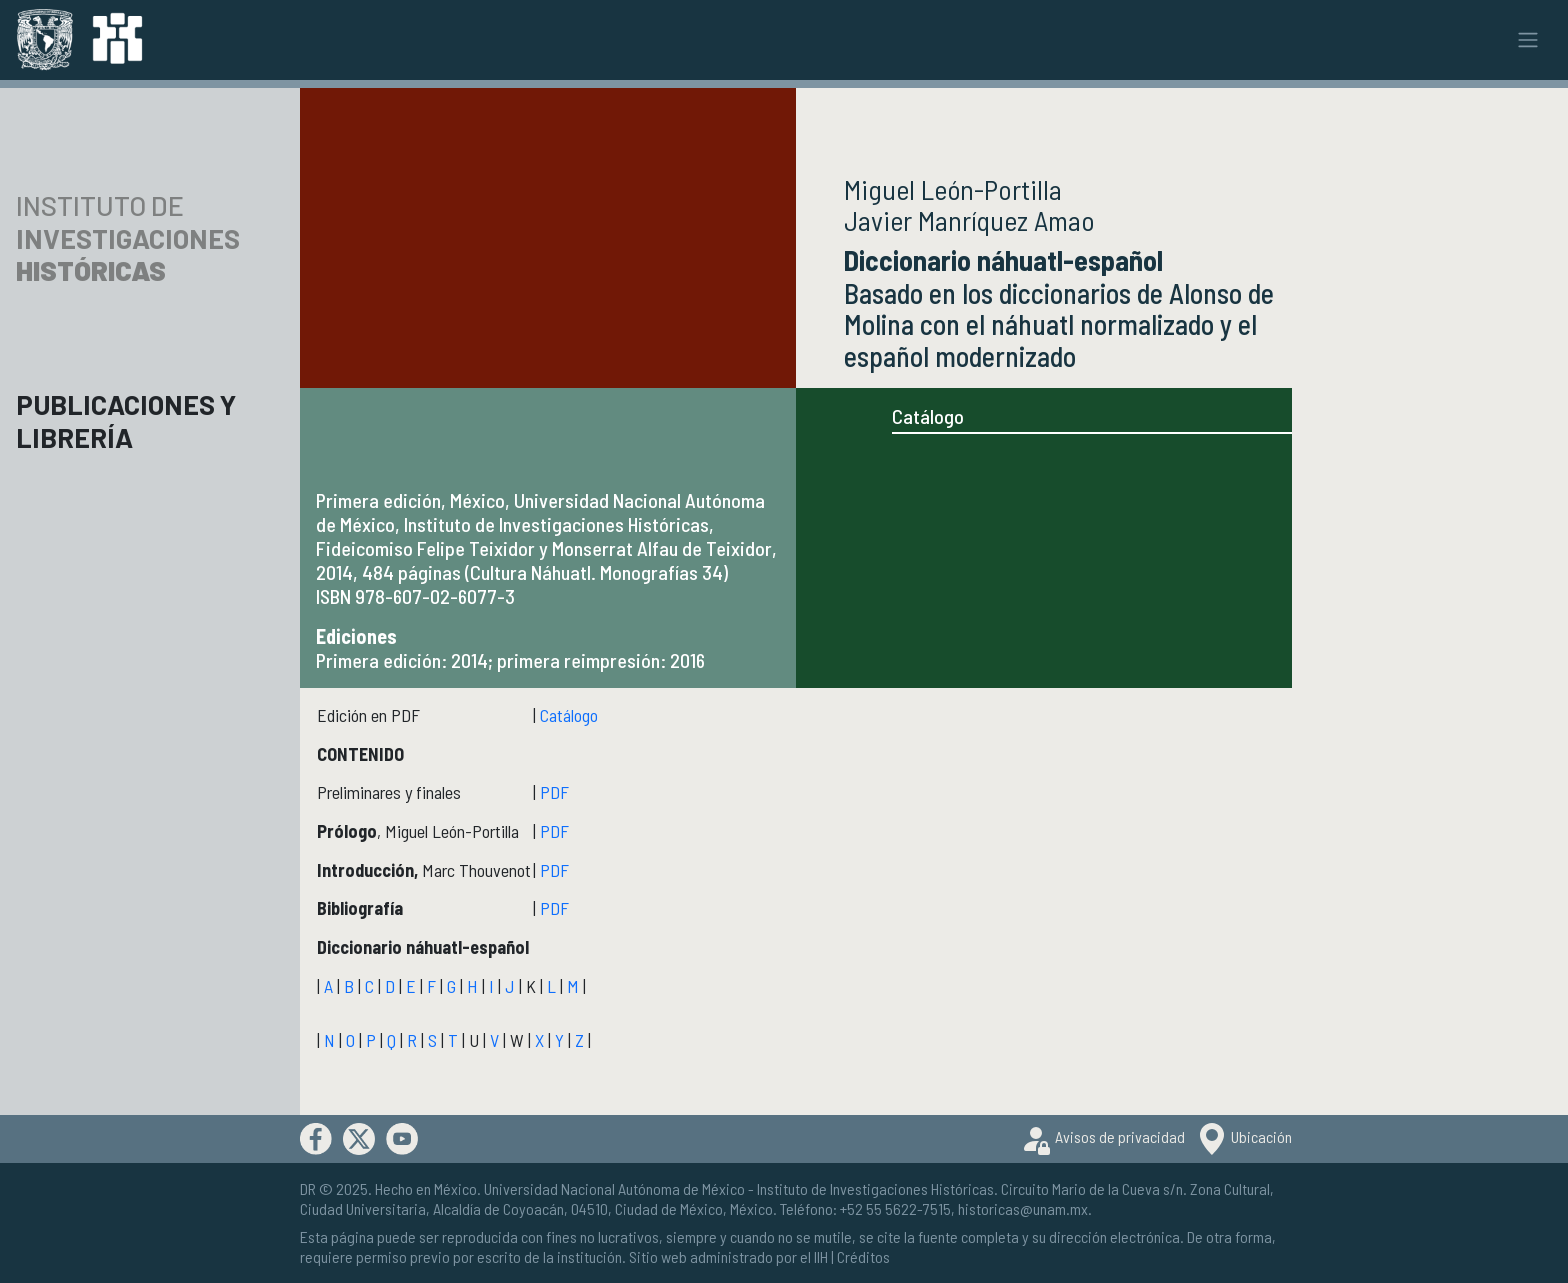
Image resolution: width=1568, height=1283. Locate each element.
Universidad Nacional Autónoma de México (614, 1188)
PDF (554, 792)
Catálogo (928, 416)
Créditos (863, 1256)
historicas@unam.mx (1023, 1208)
